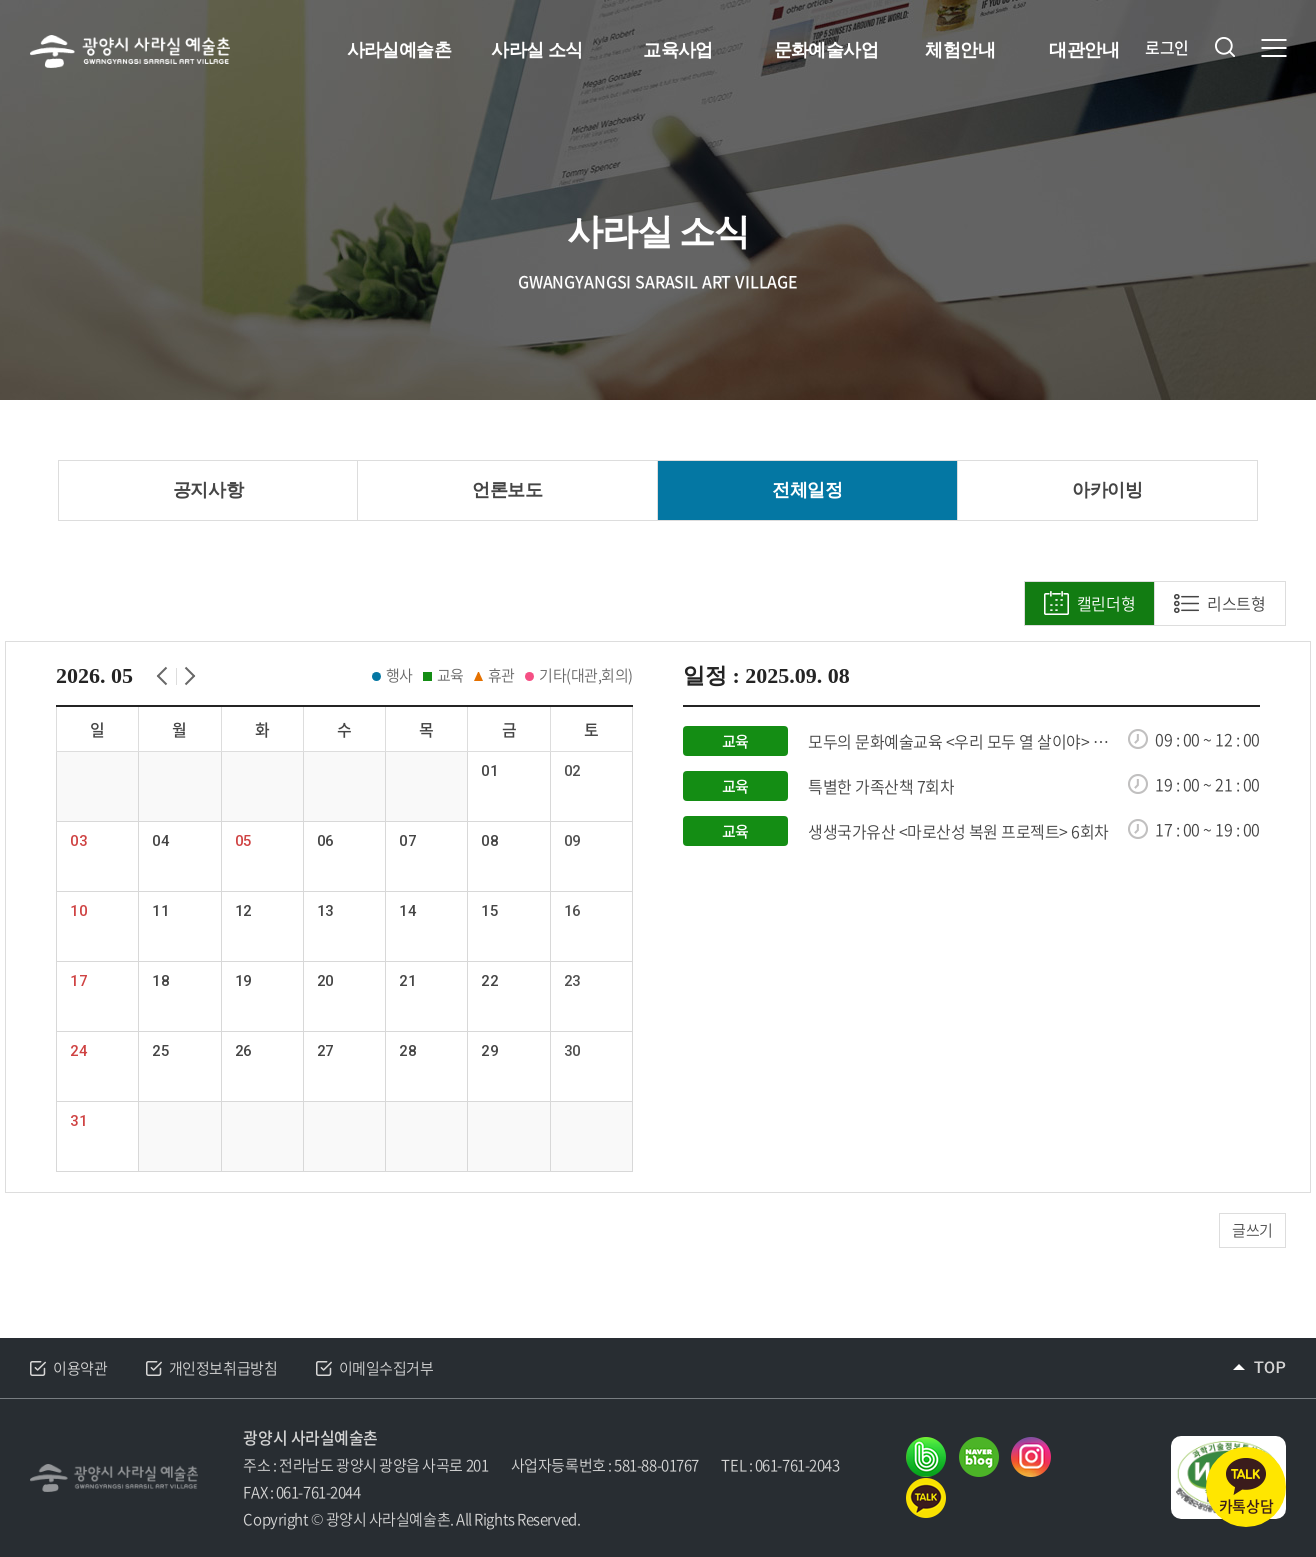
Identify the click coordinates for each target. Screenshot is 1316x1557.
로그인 (1167, 47)
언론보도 (507, 490)
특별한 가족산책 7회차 (881, 786)
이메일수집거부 (386, 1368)
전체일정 (807, 490)
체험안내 (960, 50)
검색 (1225, 47)
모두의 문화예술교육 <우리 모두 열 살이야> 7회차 (961, 741)
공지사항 (208, 490)
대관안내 (1084, 50)
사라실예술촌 (399, 50)
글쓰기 (1252, 1230)
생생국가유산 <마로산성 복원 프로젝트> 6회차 (958, 831)
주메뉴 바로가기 (0, 0)
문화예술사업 (826, 50)
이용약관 (80, 1368)
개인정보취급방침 (223, 1368)
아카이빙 (1107, 490)
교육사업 (678, 50)
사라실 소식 (536, 50)
